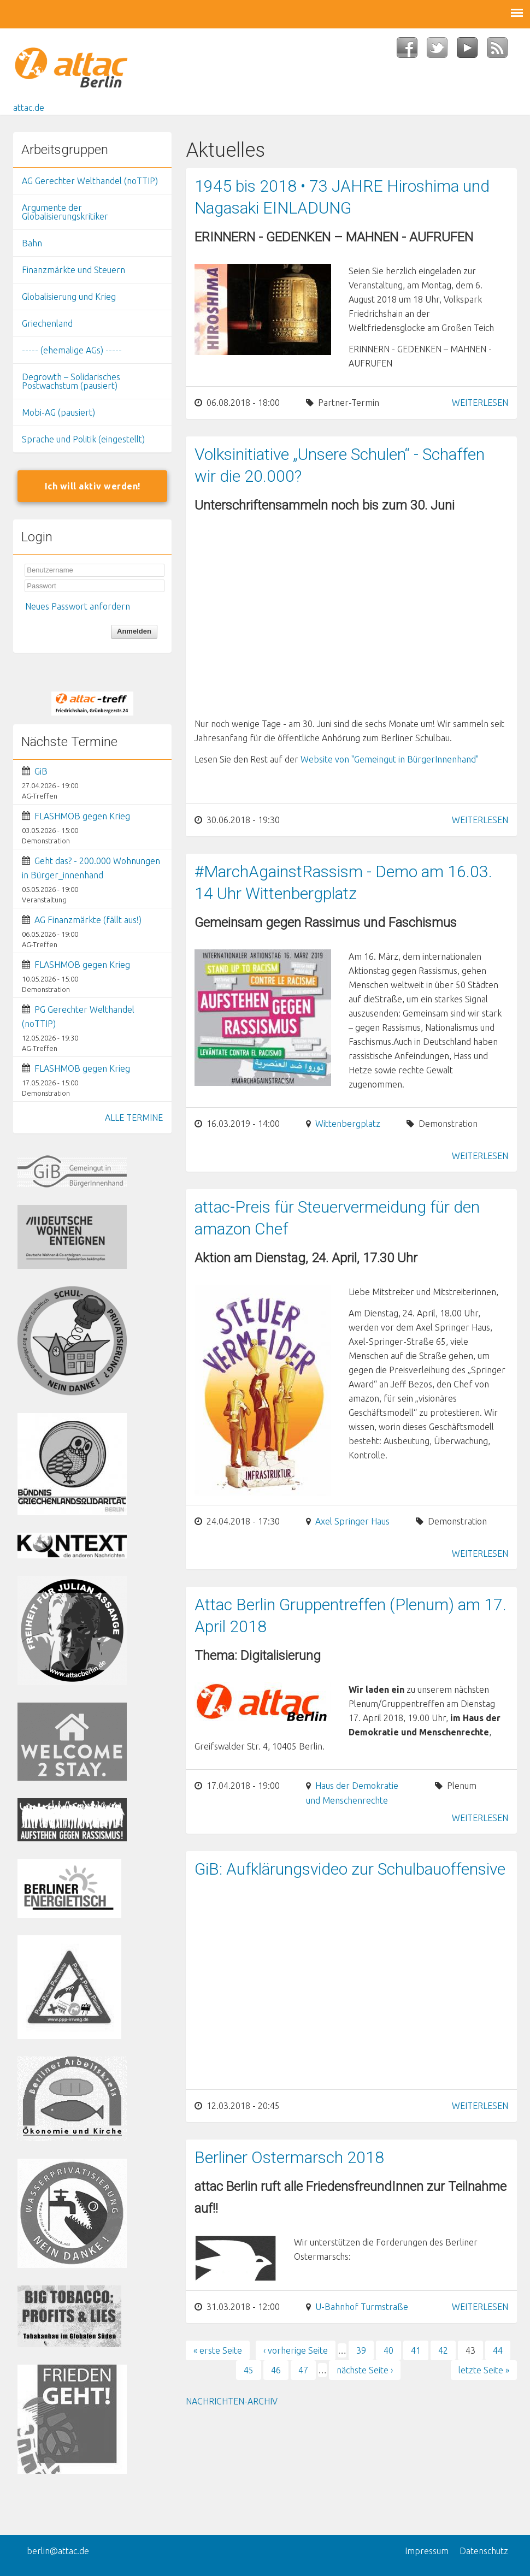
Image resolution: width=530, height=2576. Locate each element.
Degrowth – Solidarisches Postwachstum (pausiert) (71, 381)
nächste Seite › (365, 2370)
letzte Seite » (483, 2370)
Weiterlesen (480, 402)
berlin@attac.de (58, 2551)
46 (276, 2370)
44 (498, 2350)
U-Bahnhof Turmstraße (361, 2307)
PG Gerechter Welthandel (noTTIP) (78, 1017)
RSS (502, 50)
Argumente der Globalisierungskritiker (65, 212)
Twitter (442, 50)
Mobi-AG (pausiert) (58, 412)
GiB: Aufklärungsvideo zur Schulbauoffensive (350, 1868)
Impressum (427, 2551)
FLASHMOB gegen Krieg (82, 816)
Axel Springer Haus (352, 1521)
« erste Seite (217, 2350)
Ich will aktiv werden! (92, 486)
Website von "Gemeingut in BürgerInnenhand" (390, 759)
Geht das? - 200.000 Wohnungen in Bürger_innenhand (91, 868)
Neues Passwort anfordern (77, 606)
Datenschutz (484, 2551)
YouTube (472, 50)
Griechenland (47, 323)
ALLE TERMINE (134, 1117)
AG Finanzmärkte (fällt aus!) (88, 920)
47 (303, 2370)
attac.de (28, 108)
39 (361, 2350)
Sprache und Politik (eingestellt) (83, 439)
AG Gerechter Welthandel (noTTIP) (90, 181)
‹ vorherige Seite (295, 2350)
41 (416, 2350)
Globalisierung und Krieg (69, 297)
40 (388, 2350)
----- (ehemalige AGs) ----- (72, 350)
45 (249, 2370)
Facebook (412, 50)
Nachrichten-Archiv (232, 2401)
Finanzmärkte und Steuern (73, 270)
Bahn (32, 243)
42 (443, 2350)
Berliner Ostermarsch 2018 (289, 2157)
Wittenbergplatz (347, 1124)
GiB (41, 771)
